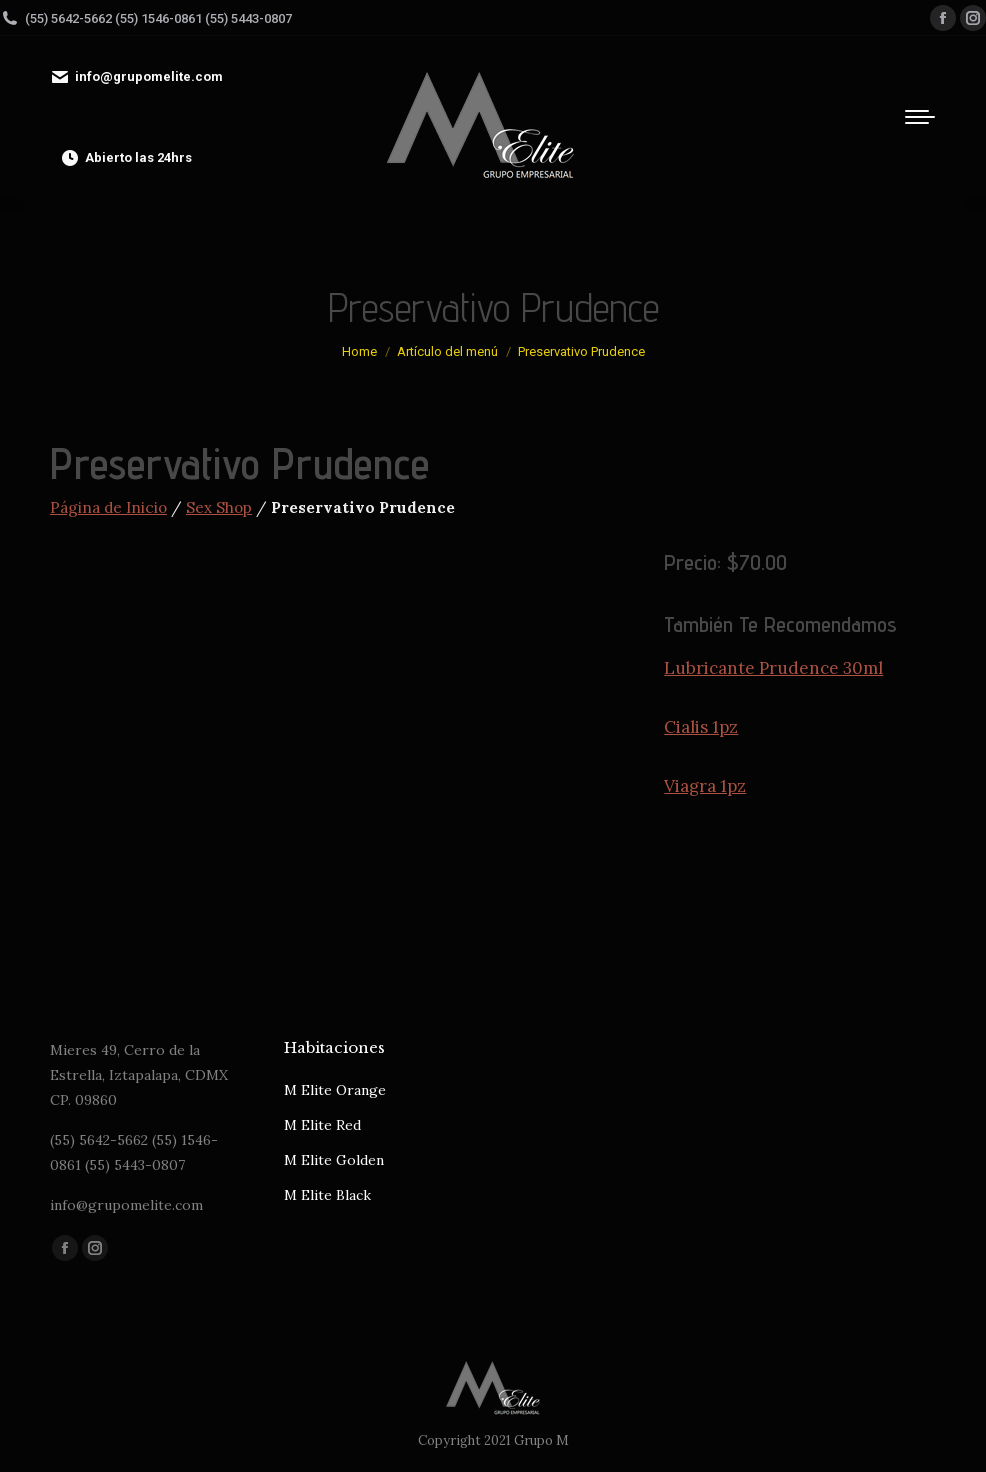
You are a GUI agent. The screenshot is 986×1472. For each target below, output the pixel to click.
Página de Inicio (108, 507)
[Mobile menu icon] (920, 117)
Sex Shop (219, 507)
